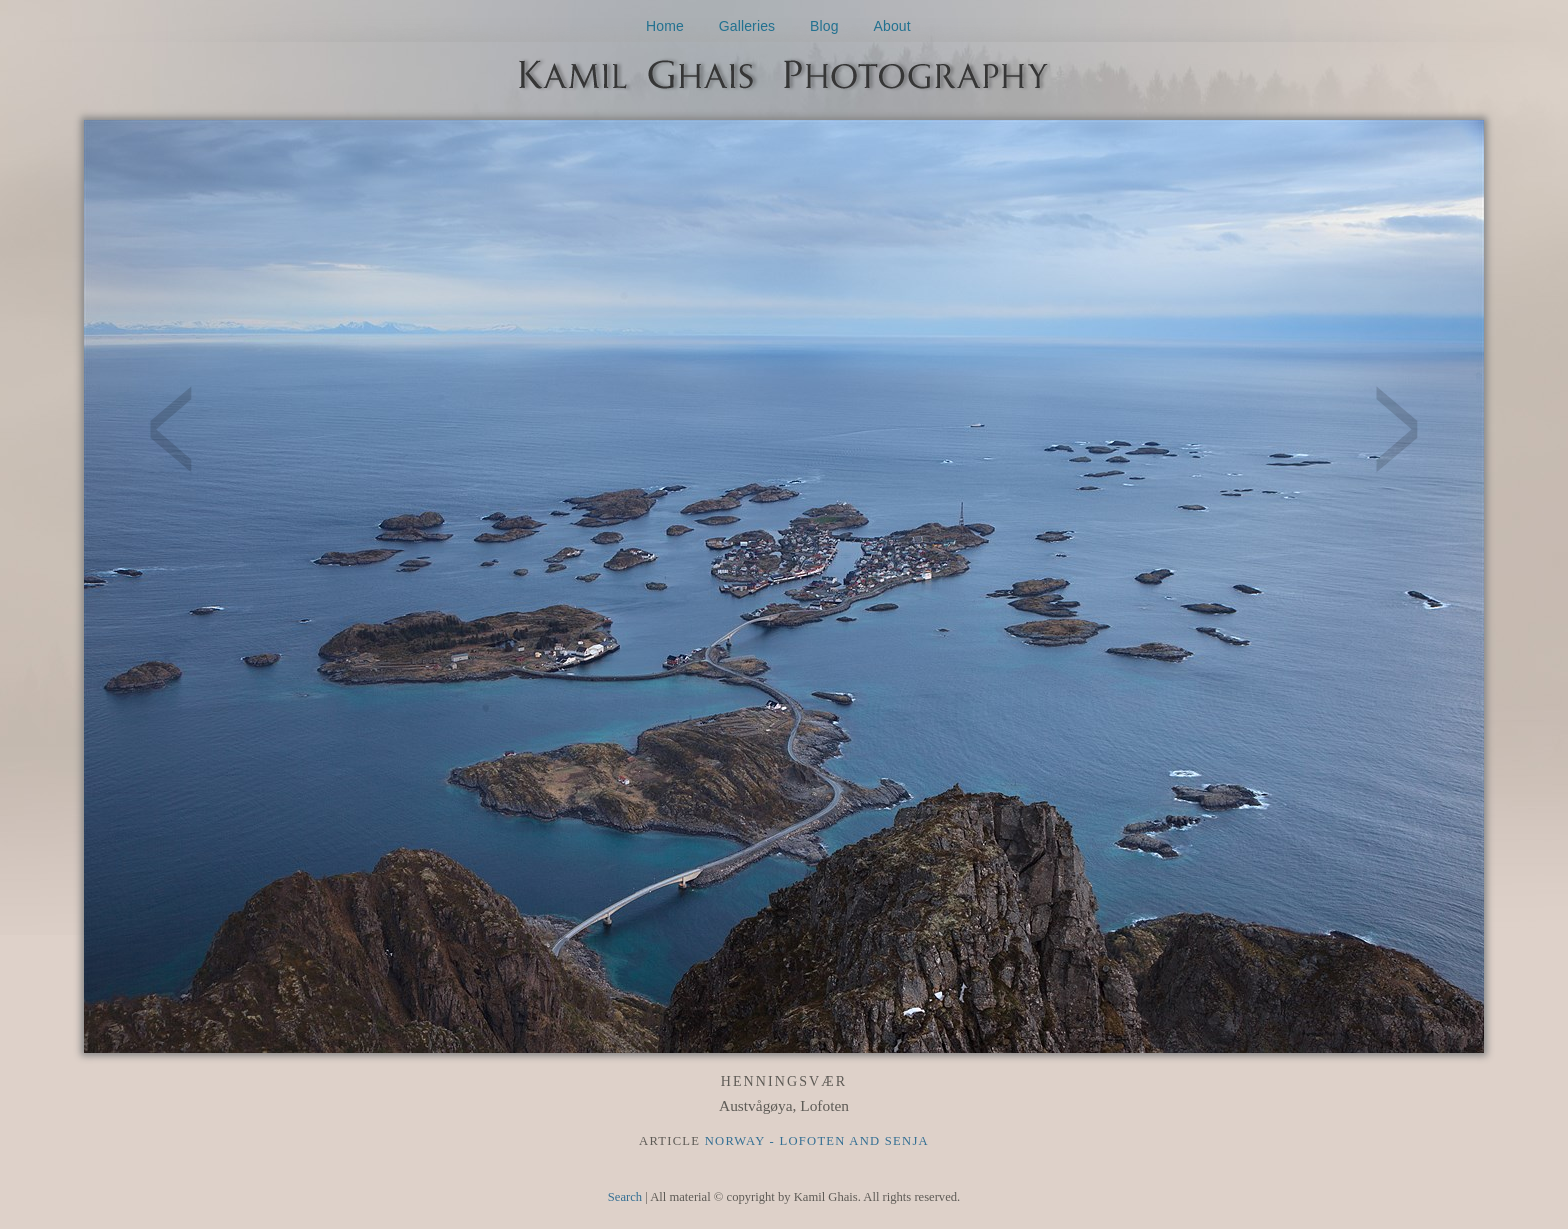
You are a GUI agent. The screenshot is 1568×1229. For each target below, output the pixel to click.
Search (625, 1197)
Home (665, 26)
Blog (824, 26)
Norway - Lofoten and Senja (817, 1141)
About (892, 26)
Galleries (747, 26)
